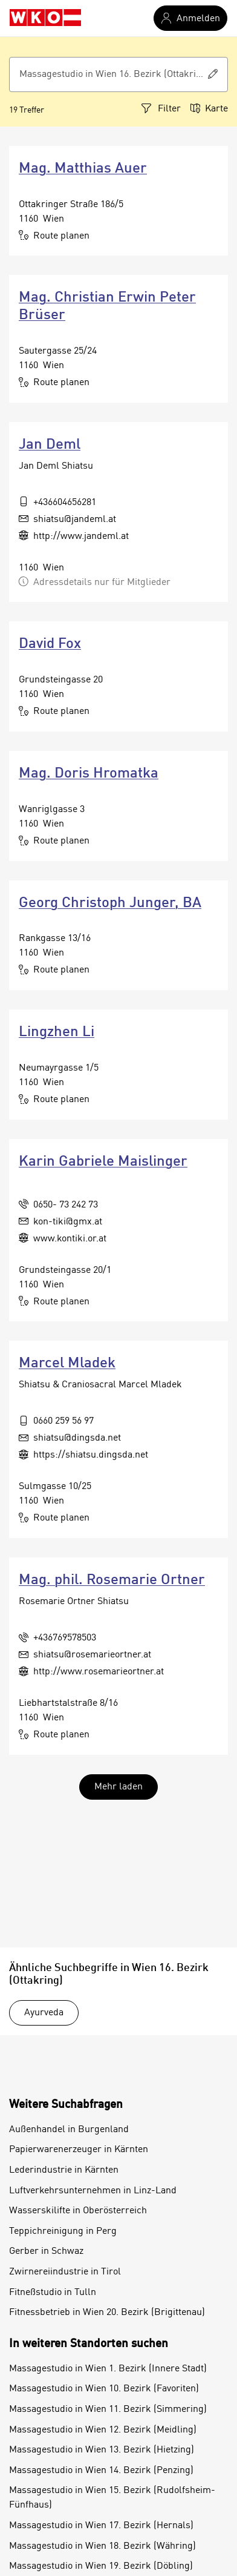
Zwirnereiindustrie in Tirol (65, 2272)
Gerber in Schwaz (46, 2251)
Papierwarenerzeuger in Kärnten (78, 2150)
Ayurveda (43, 2013)
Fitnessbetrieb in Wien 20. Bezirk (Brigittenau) (107, 2312)
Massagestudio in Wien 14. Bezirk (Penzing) (101, 2470)
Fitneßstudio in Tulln (52, 2292)
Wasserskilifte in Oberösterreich (78, 2211)
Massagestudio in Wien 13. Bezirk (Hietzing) (101, 2450)
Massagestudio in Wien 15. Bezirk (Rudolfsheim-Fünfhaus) (112, 2498)
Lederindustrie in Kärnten (63, 2170)
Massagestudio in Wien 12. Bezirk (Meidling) (102, 2430)
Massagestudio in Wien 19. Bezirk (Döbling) (101, 2566)
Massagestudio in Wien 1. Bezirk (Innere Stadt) (108, 2369)
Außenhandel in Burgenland (69, 2130)
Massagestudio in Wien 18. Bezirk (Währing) (102, 2546)
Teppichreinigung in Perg (63, 2231)
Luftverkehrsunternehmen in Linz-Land (93, 2191)
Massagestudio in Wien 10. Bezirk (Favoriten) (104, 2389)
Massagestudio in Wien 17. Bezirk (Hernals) (101, 2526)
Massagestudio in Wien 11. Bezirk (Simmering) (108, 2409)
